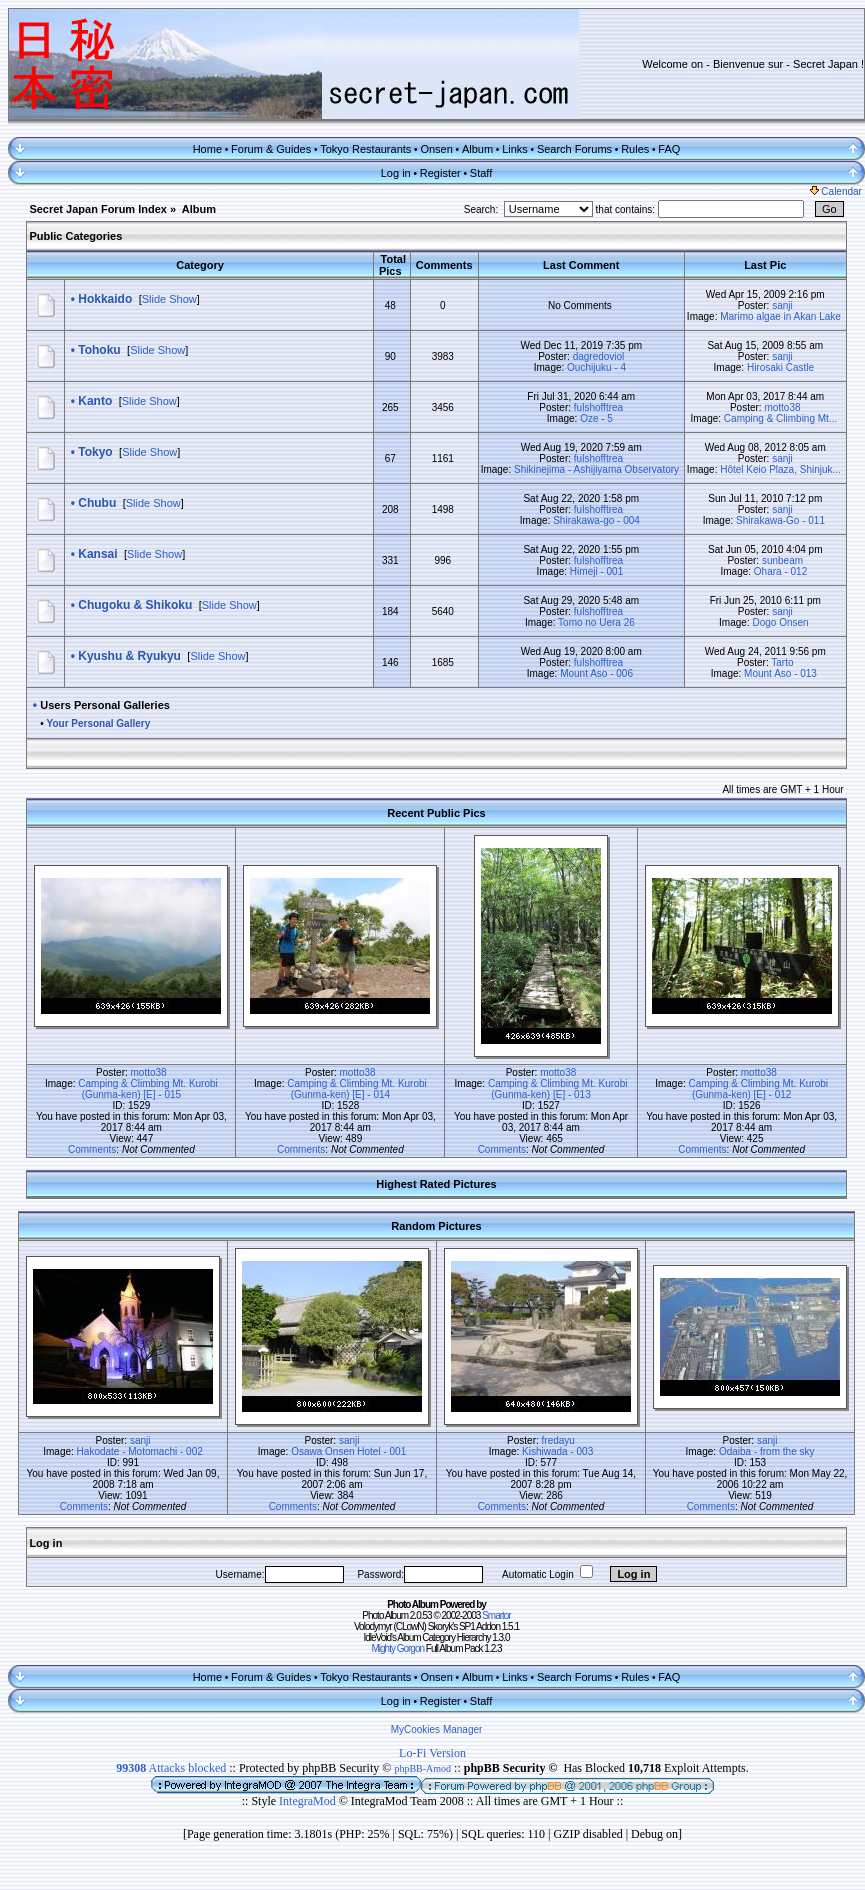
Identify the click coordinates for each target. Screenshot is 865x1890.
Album (477, 149)
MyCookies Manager (437, 1729)
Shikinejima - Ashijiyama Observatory (596, 469)
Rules (635, 149)
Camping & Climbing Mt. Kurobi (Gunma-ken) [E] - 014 (357, 1089)
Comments (92, 1149)
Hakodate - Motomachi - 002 (140, 1451)
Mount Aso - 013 (780, 673)
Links (515, 149)
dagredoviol (599, 356)
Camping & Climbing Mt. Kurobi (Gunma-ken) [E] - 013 (558, 1089)
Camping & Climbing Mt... (780, 418)
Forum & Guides (271, 149)
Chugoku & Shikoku (135, 605)
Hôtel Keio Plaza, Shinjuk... (780, 469)
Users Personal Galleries (105, 705)
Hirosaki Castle (780, 367)
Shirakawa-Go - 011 (780, 520)
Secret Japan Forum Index (98, 209)
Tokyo (95, 452)
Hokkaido (105, 299)
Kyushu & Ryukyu (129, 656)
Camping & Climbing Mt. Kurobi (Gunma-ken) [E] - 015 (148, 1089)
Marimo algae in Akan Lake (780, 316)
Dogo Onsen (780, 622)
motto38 (782, 407)
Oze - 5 (596, 418)
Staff (481, 173)
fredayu (558, 1440)
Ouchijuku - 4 (596, 367)
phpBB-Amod (422, 1768)
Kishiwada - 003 (557, 1451)
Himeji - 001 (596, 571)
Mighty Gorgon (397, 1648)
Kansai (97, 554)
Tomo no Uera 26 (596, 622)
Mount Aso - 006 (596, 673)
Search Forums (574, 149)
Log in (396, 173)
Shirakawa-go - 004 (596, 520)
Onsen (436, 149)
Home (207, 149)
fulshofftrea (598, 407)
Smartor (496, 1615)
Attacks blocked (171, 1768)
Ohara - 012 (780, 571)
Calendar (836, 191)
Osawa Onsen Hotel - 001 (348, 1451)
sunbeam (782, 560)
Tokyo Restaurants (365, 149)
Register (440, 173)
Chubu (97, 503)
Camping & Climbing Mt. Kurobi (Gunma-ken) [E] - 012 (759, 1089)
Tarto (782, 662)
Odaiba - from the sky (767, 1451)
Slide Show (169, 299)
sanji (782, 305)
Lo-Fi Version (432, 1753)
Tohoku (99, 350)
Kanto (95, 401)
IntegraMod (309, 1801)
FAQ (669, 149)
